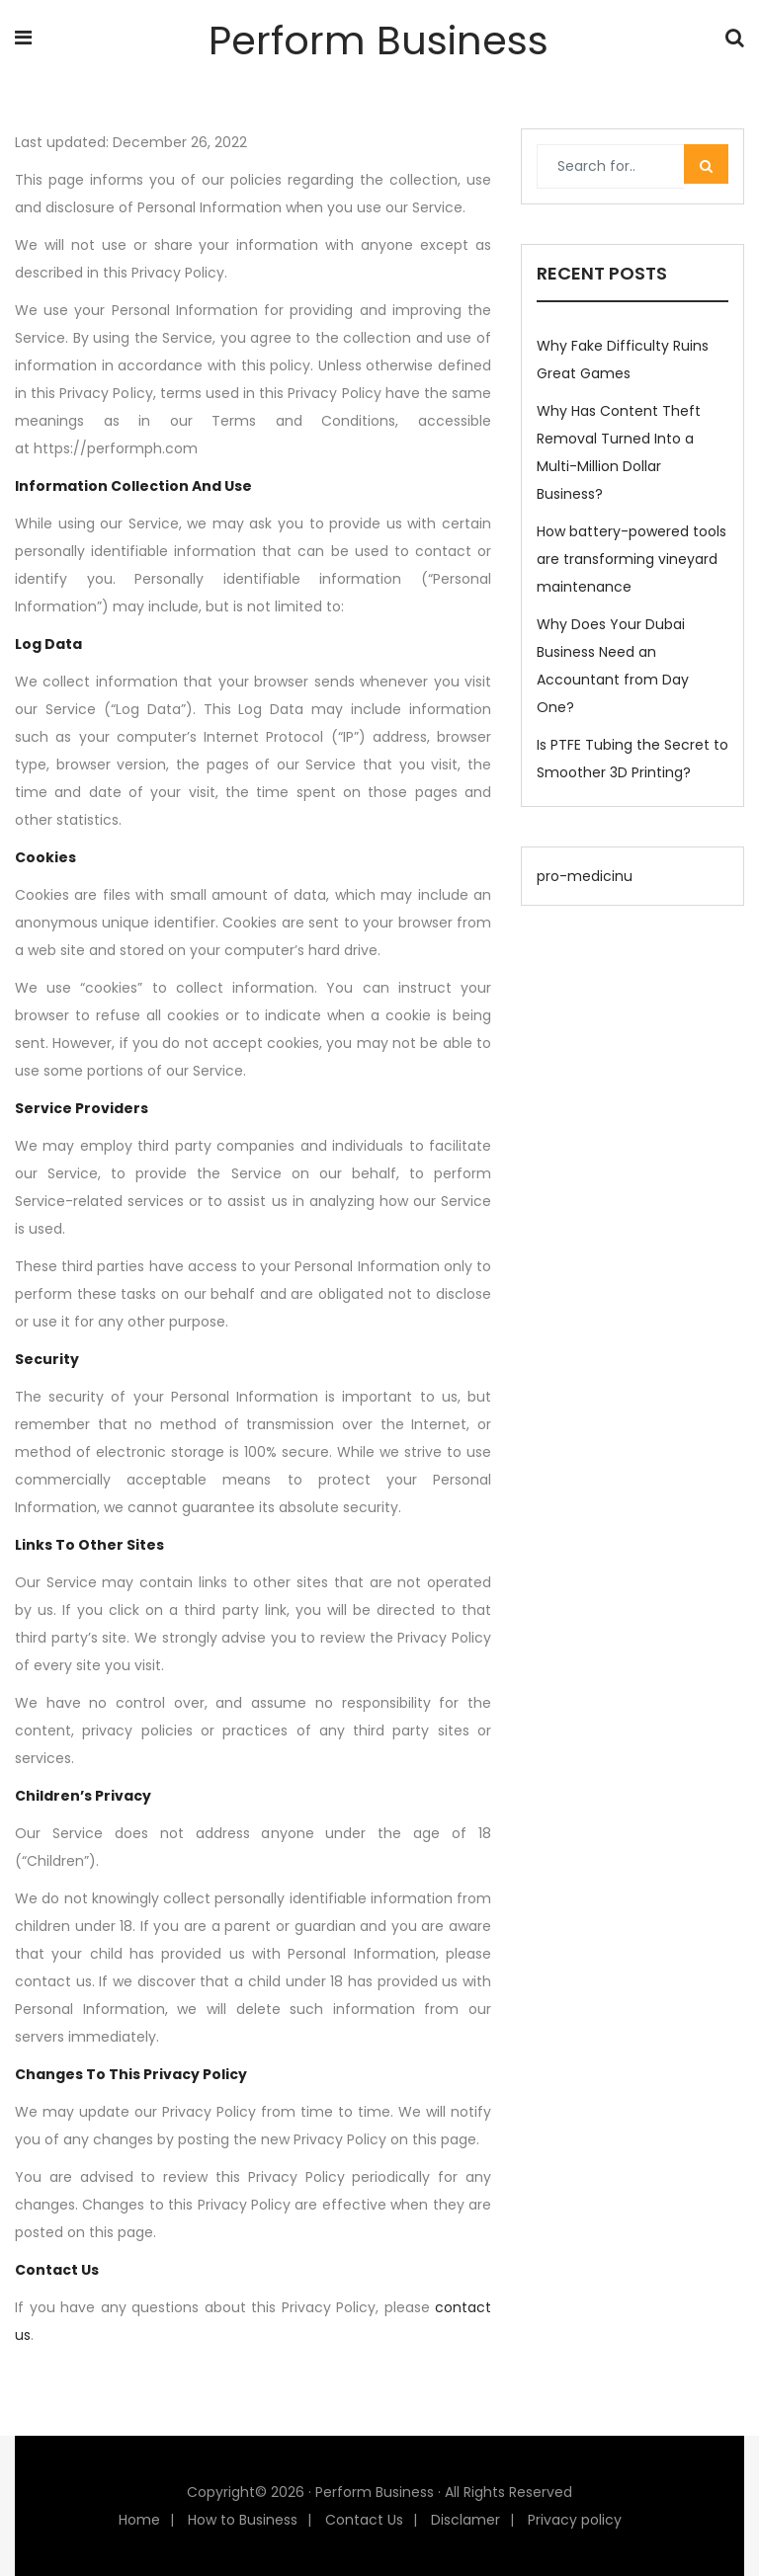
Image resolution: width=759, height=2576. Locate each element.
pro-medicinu (584, 876)
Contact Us (364, 2520)
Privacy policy (575, 2520)
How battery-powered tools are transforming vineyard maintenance (631, 559)
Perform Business (378, 40)
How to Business (242, 2520)
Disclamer (465, 2520)
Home (139, 2520)
